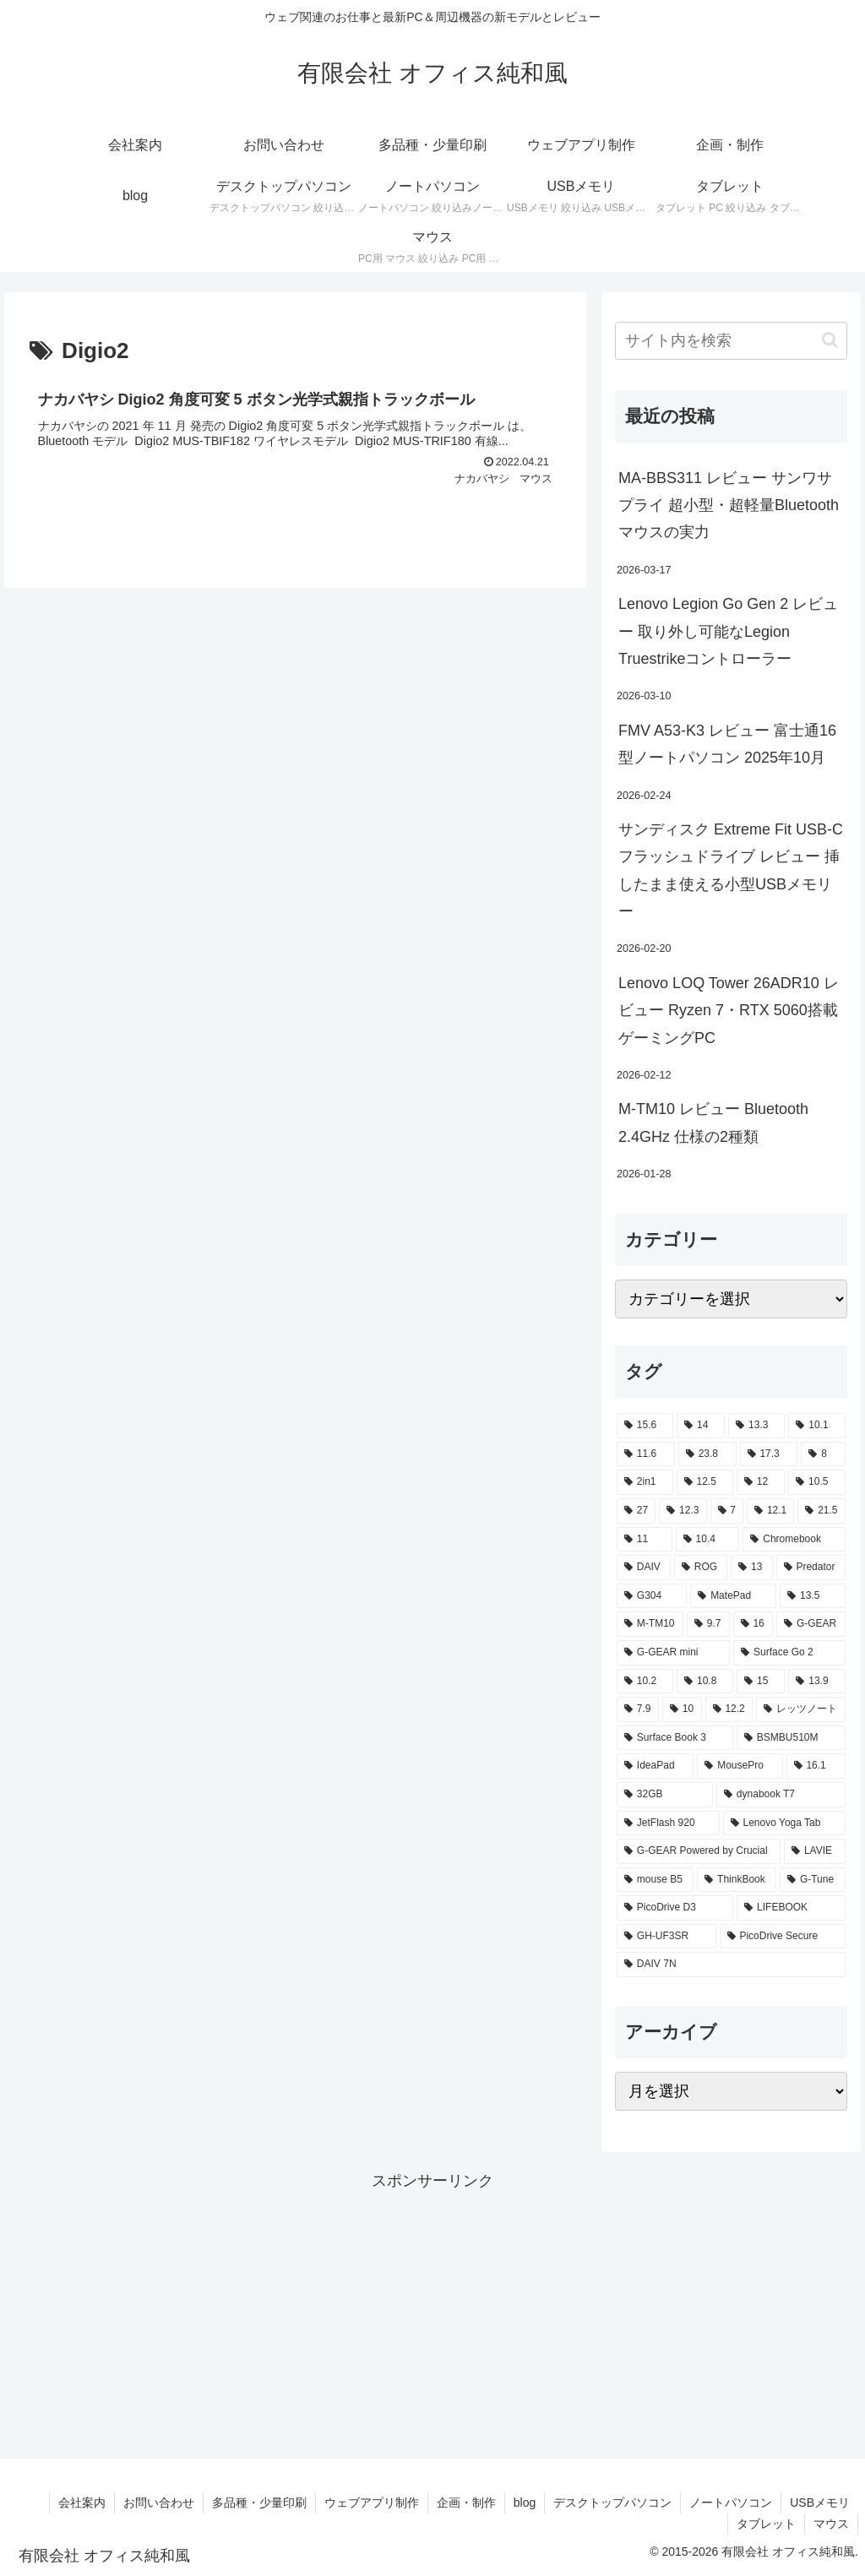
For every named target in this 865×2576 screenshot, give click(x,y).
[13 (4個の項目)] (751, 1567)
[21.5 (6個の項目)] (821, 1511)
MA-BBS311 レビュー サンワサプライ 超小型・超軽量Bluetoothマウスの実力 (728, 505)
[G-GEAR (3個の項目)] (810, 1624)
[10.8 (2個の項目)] (705, 1681)
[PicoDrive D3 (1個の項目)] (675, 1908)
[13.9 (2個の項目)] (816, 1681)
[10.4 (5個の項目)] (708, 1539)
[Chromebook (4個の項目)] (794, 1539)
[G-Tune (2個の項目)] (812, 1880)
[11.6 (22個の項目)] (646, 1454)
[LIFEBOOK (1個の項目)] (791, 1908)
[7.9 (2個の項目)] (638, 1709)
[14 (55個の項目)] (701, 1425)
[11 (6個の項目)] (644, 1539)
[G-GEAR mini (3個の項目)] (673, 1653)
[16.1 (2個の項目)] (816, 1766)
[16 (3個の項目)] (753, 1624)
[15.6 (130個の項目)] (645, 1425)
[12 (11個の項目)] (761, 1482)
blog (525, 2502)
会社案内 (82, 2502)
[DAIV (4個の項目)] (644, 1567)
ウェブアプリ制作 (371, 2502)
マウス (831, 2523)
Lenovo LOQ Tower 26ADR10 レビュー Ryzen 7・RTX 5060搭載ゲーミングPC (728, 1010)
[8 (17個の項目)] (823, 1454)
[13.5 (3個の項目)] (812, 1596)
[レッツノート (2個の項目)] (800, 1709)
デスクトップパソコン (612, 2502)
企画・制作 (466, 2502)
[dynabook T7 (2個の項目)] (780, 1794)
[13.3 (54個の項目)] (756, 1425)
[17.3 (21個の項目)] (769, 1454)
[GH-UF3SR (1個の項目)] (666, 1936)
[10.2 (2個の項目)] (645, 1681)
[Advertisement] (432, 2313)
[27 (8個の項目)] (636, 1511)
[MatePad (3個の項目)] (733, 1596)
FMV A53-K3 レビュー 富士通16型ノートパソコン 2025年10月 (727, 744)
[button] (830, 340)
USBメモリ (820, 2502)
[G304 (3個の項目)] (652, 1596)
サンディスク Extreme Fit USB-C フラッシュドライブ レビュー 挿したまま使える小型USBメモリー (730, 870)
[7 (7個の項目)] (727, 1511)
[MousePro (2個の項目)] (739, 1766)
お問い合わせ (158, 2502)
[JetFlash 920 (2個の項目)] (668, 1823)
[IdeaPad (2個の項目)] (655, 1766)
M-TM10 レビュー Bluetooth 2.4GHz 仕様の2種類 (713, 1122)
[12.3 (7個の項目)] (682, 1511)
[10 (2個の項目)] (682, 1709)
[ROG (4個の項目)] (700, 1567)
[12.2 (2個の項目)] (729, 1709)
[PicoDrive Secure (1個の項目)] (783, 1936)
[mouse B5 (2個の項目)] (655, 1880)
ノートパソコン (730, 2502)
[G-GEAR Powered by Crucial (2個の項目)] (699, 1851)
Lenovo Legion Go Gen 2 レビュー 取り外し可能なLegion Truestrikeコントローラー (728, 631)
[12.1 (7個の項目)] (770, 1511)
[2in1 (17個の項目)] (645, 1482)
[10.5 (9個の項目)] (816, 1482)
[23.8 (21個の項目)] (707, 1454)
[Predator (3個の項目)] (811, 1567)
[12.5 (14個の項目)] (705, 1482)
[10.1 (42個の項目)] (816, 1425)
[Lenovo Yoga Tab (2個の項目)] (784, 1823)
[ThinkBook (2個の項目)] (736, 1880)
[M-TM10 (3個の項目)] (650, 1624)
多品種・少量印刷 (259, 2502)
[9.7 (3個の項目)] (708, 1624)
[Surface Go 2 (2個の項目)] (789, 1653)
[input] (730, 341)
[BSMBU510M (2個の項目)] (791, 1738)
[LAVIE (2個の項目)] (814, 1851)
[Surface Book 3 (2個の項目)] (675, 1738)
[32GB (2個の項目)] (665, 1794)
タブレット (766, 2523)
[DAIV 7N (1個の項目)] (731, 1964)
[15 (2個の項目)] (761, 1681)
